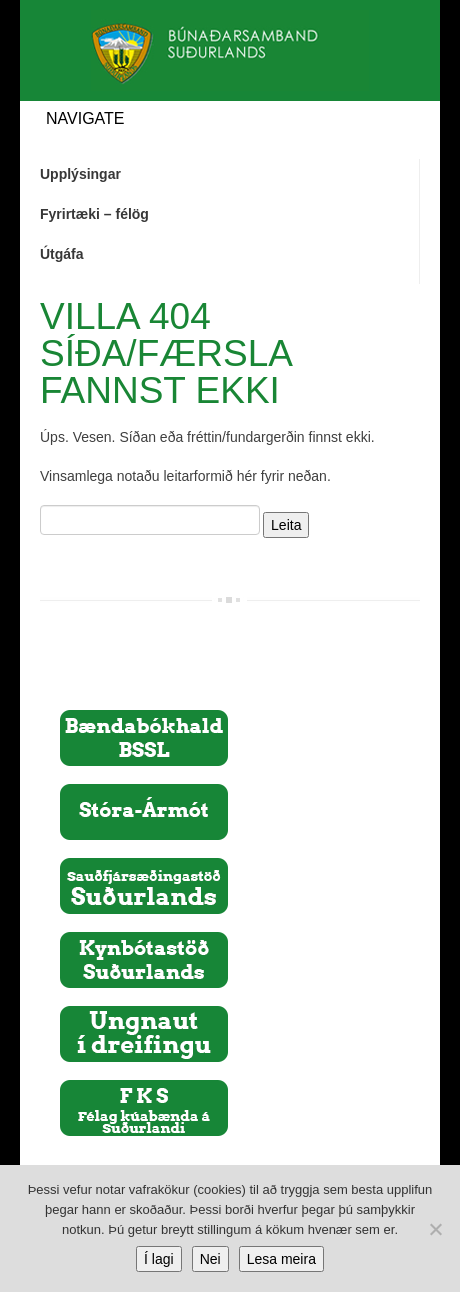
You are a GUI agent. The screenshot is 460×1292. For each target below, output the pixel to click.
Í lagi (159, 1259)
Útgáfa (62, 254)
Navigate (85, 118)
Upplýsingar (80, 174)
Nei (210, 1259)
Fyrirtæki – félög (94, 214)
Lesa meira (281, 1259)
